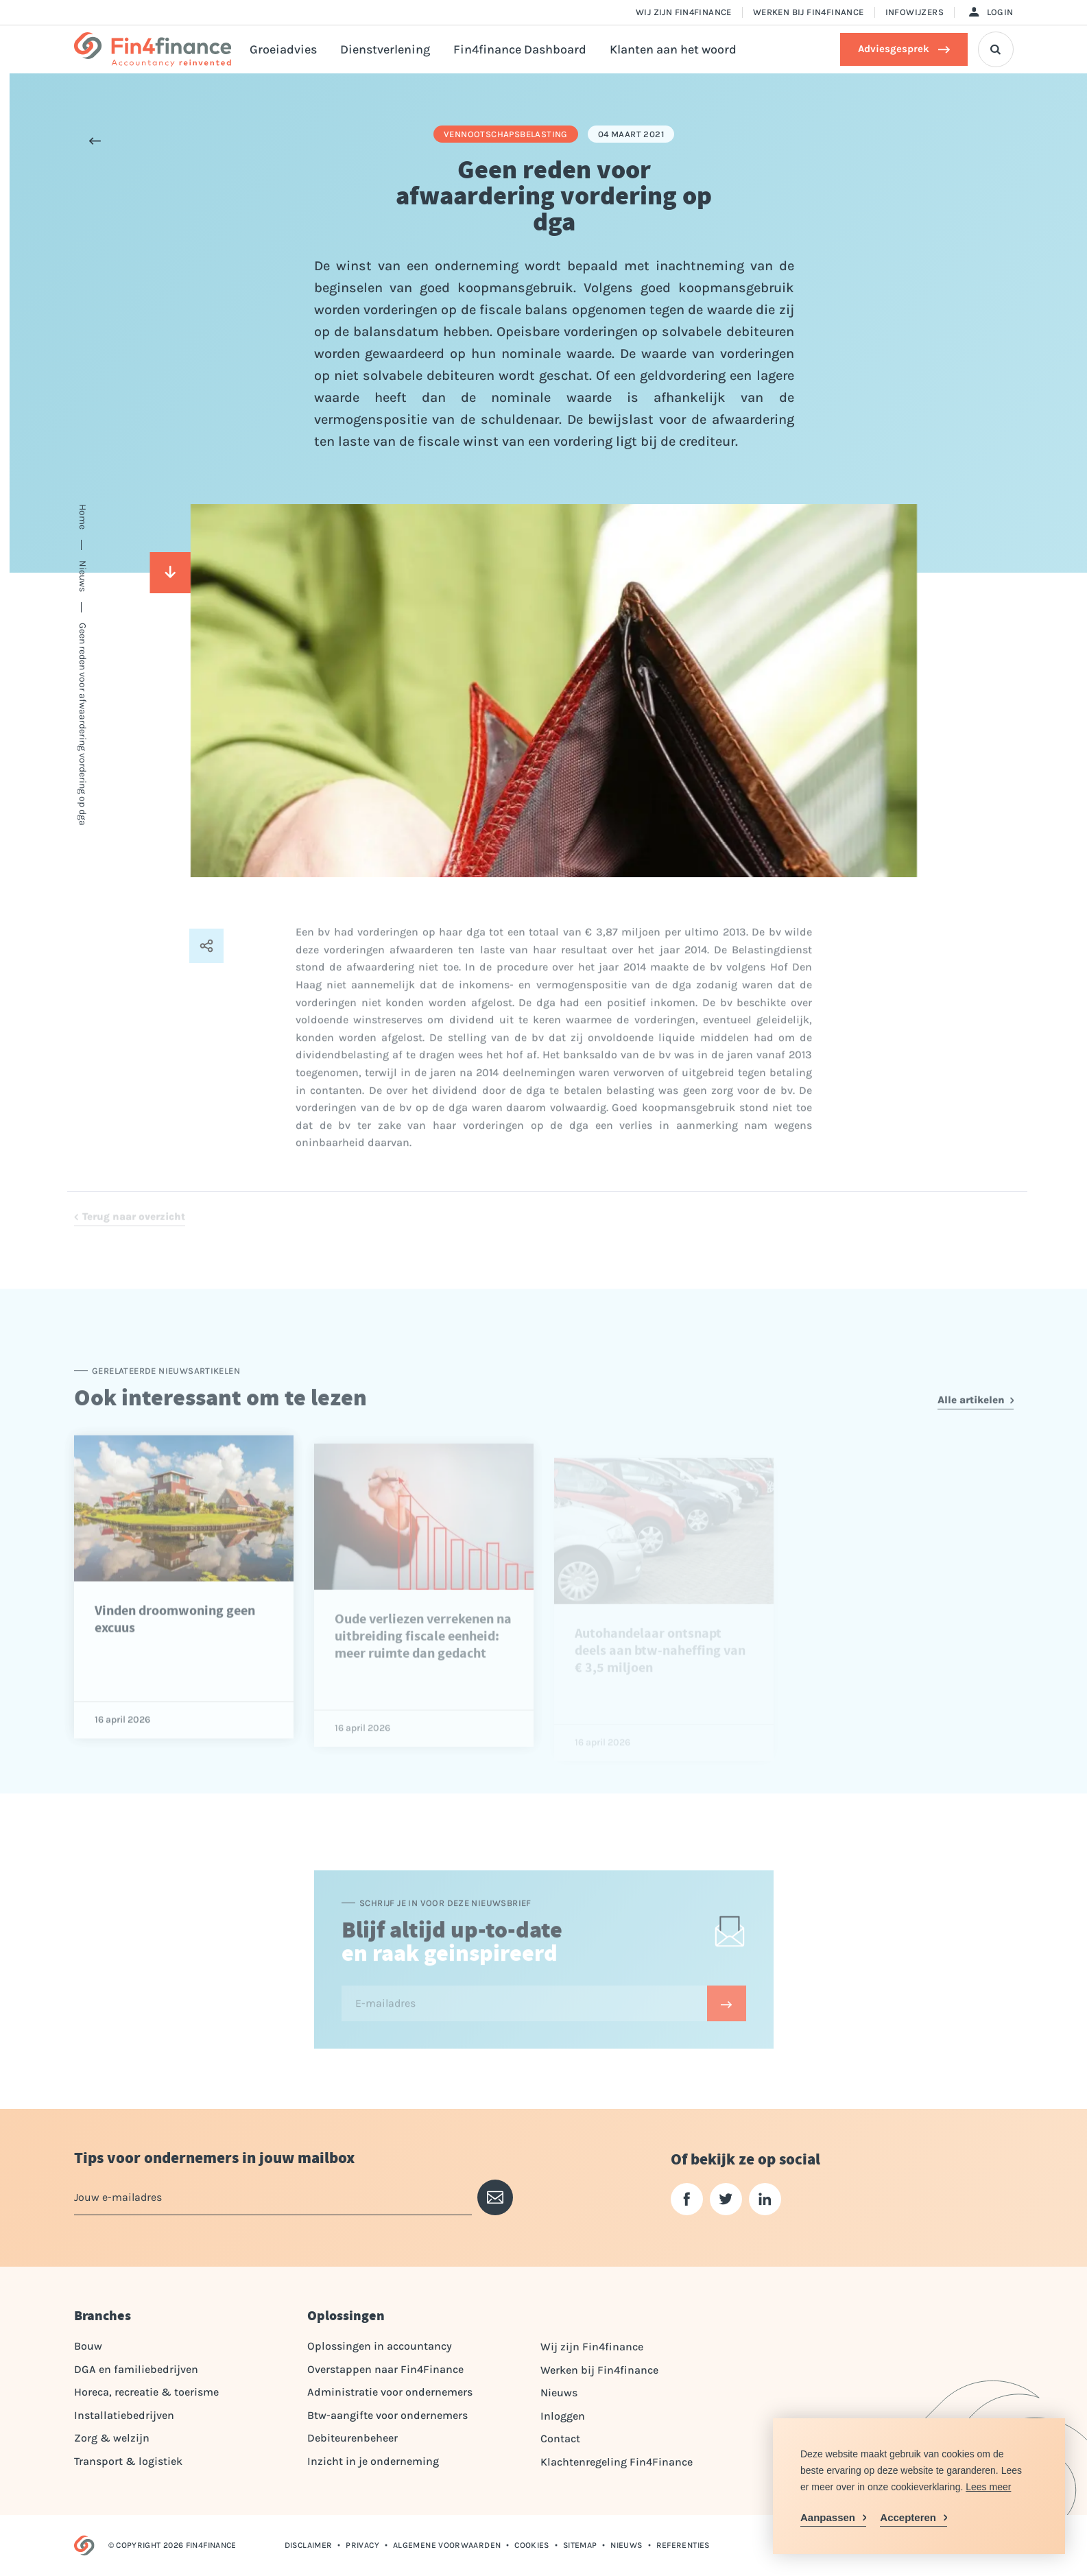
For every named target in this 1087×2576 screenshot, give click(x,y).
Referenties (683, 2545)
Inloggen (562, 2415)
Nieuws (558, 2392)
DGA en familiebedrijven (136, 2369)
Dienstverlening (385, 49)
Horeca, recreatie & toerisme (146, 2391)
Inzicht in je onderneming (373, 2461)
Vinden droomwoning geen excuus (175, 1658)
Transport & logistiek (128, 2461)
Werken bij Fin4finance (808, 12)
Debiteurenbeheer (352, 2437)
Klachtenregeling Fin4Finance (616, 2461)
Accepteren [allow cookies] (908, 2517)
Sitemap (580, 2545)
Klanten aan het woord (673, 49)
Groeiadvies (283, 49)
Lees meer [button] (988, 2486)
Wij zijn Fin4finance (684, 12)
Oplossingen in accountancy (379, 2345)
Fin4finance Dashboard (519, 49)
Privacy (362, 2545)
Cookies (531, 2545)
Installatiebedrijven (124, 2415)
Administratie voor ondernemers (390, 2391)
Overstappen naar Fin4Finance (385, 2369)
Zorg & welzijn (112, 2437)
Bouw (88, 2345)
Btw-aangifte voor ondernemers (387, 2415)
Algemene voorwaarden (447, 2545)
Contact (560, 2438)
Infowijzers (914, 12)
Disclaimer (309, 2545)
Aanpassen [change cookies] (827, 2517)
